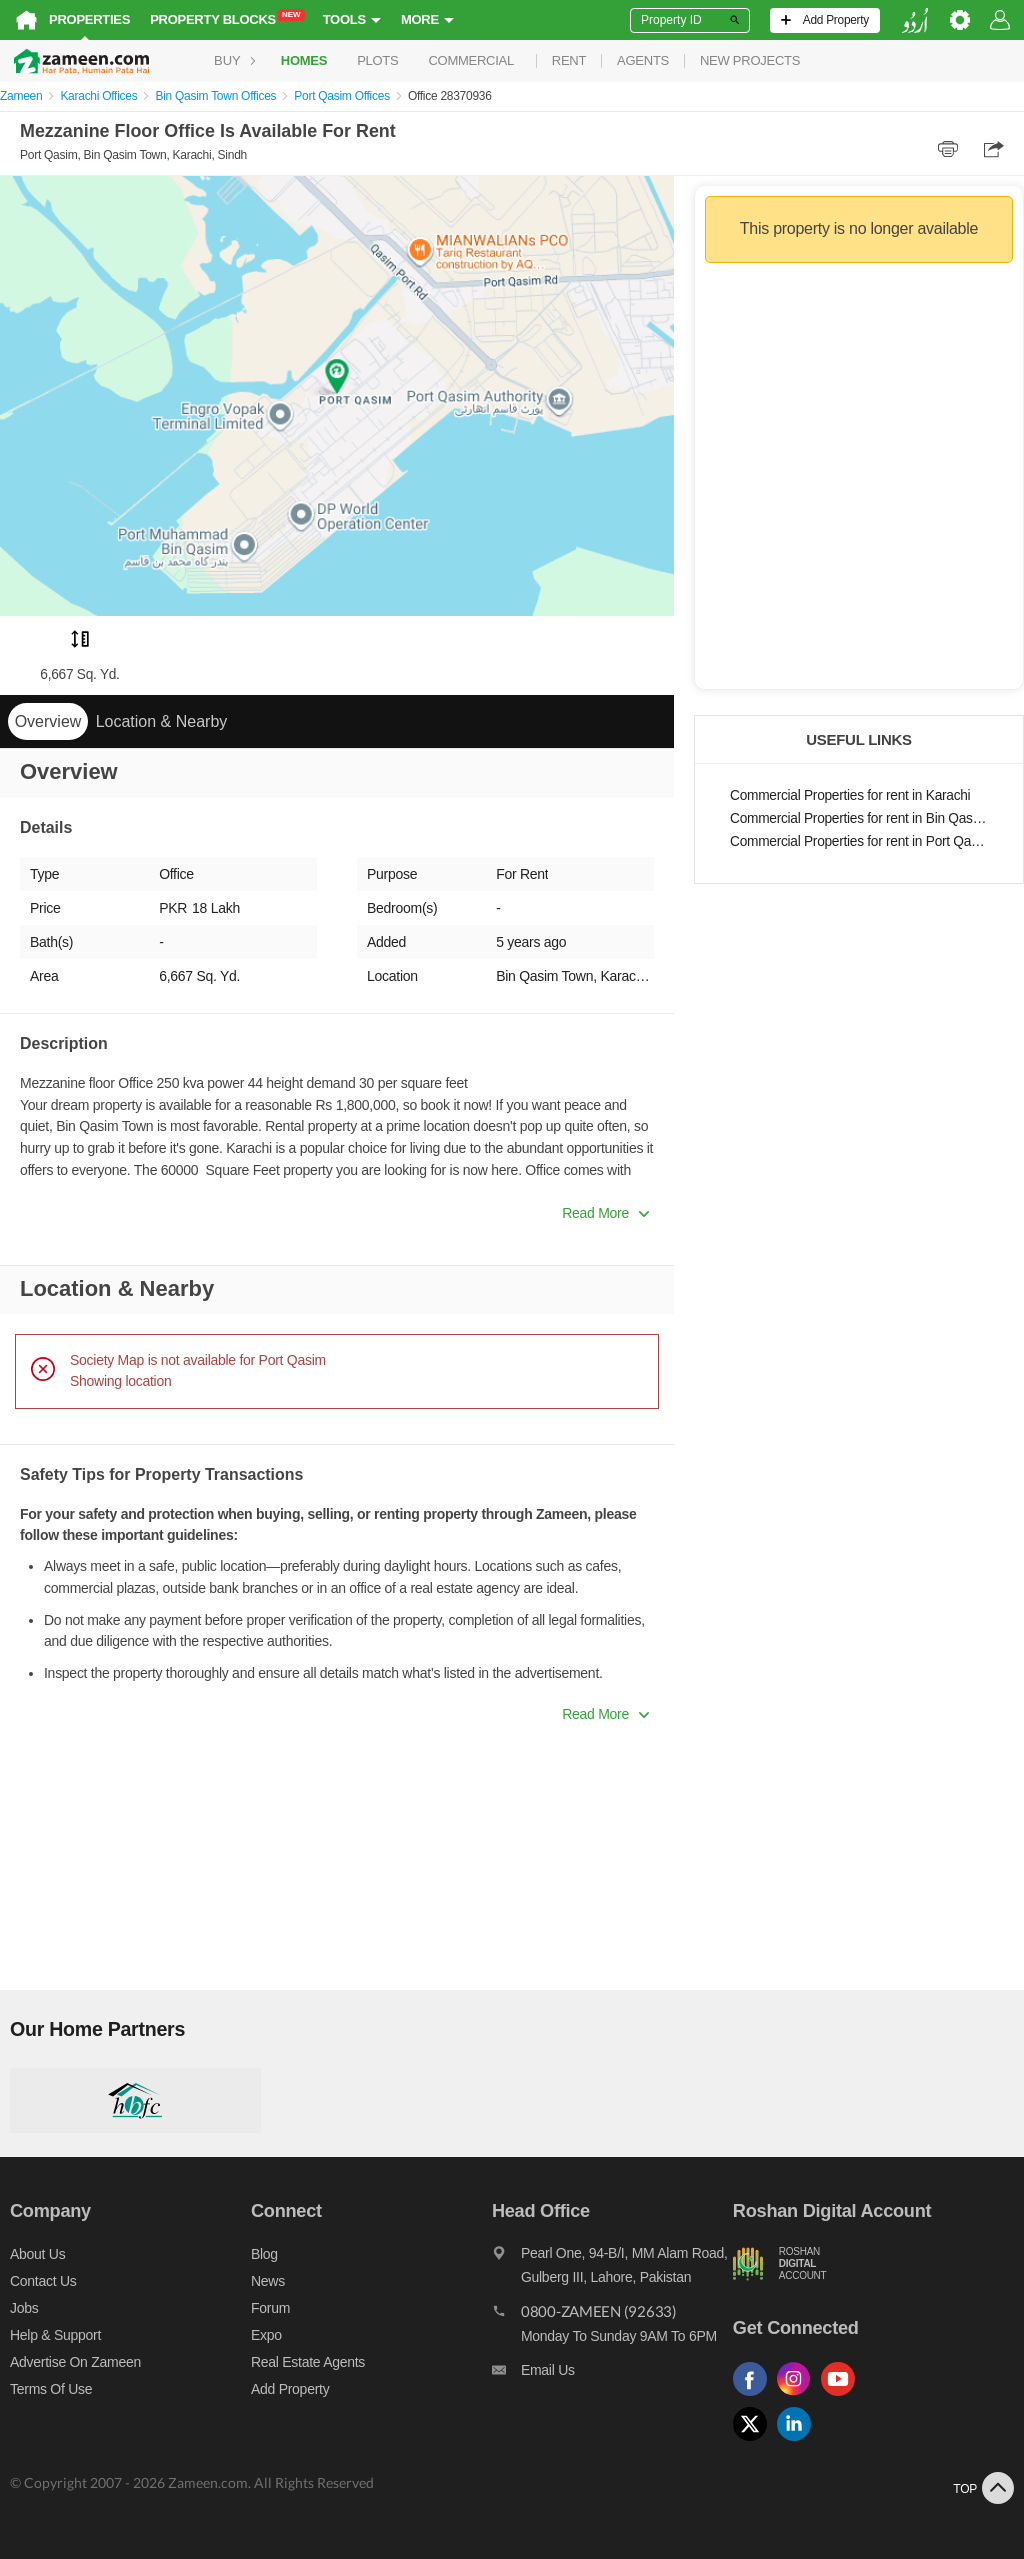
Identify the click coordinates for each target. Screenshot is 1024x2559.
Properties (89, 19)
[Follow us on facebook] (755, 2396)
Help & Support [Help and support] (55, 2335)
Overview (48, 721)
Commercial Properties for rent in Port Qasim (859, 841)
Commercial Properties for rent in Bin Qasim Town (859, 818)
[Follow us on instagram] (799, 2396)
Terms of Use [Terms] (51, 2389)
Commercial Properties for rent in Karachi (850, 795)
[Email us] (612, 2375)
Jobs (24, 2308)
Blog (264, 2254)
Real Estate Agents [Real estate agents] (308, 2362)
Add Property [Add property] (290, 2389)
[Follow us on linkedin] (799, 2441)
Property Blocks (227, 18)
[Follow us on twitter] (755, 2441)
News (268, 2281)
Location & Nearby (162, 721)
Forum (270, 2308)
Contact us (43, 2281)
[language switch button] (915, 20)
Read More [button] (605, 1213)
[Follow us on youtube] (843, 2396)
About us (37, 2254)
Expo (266, 2335)
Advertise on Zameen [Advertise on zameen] (75, 2362)
